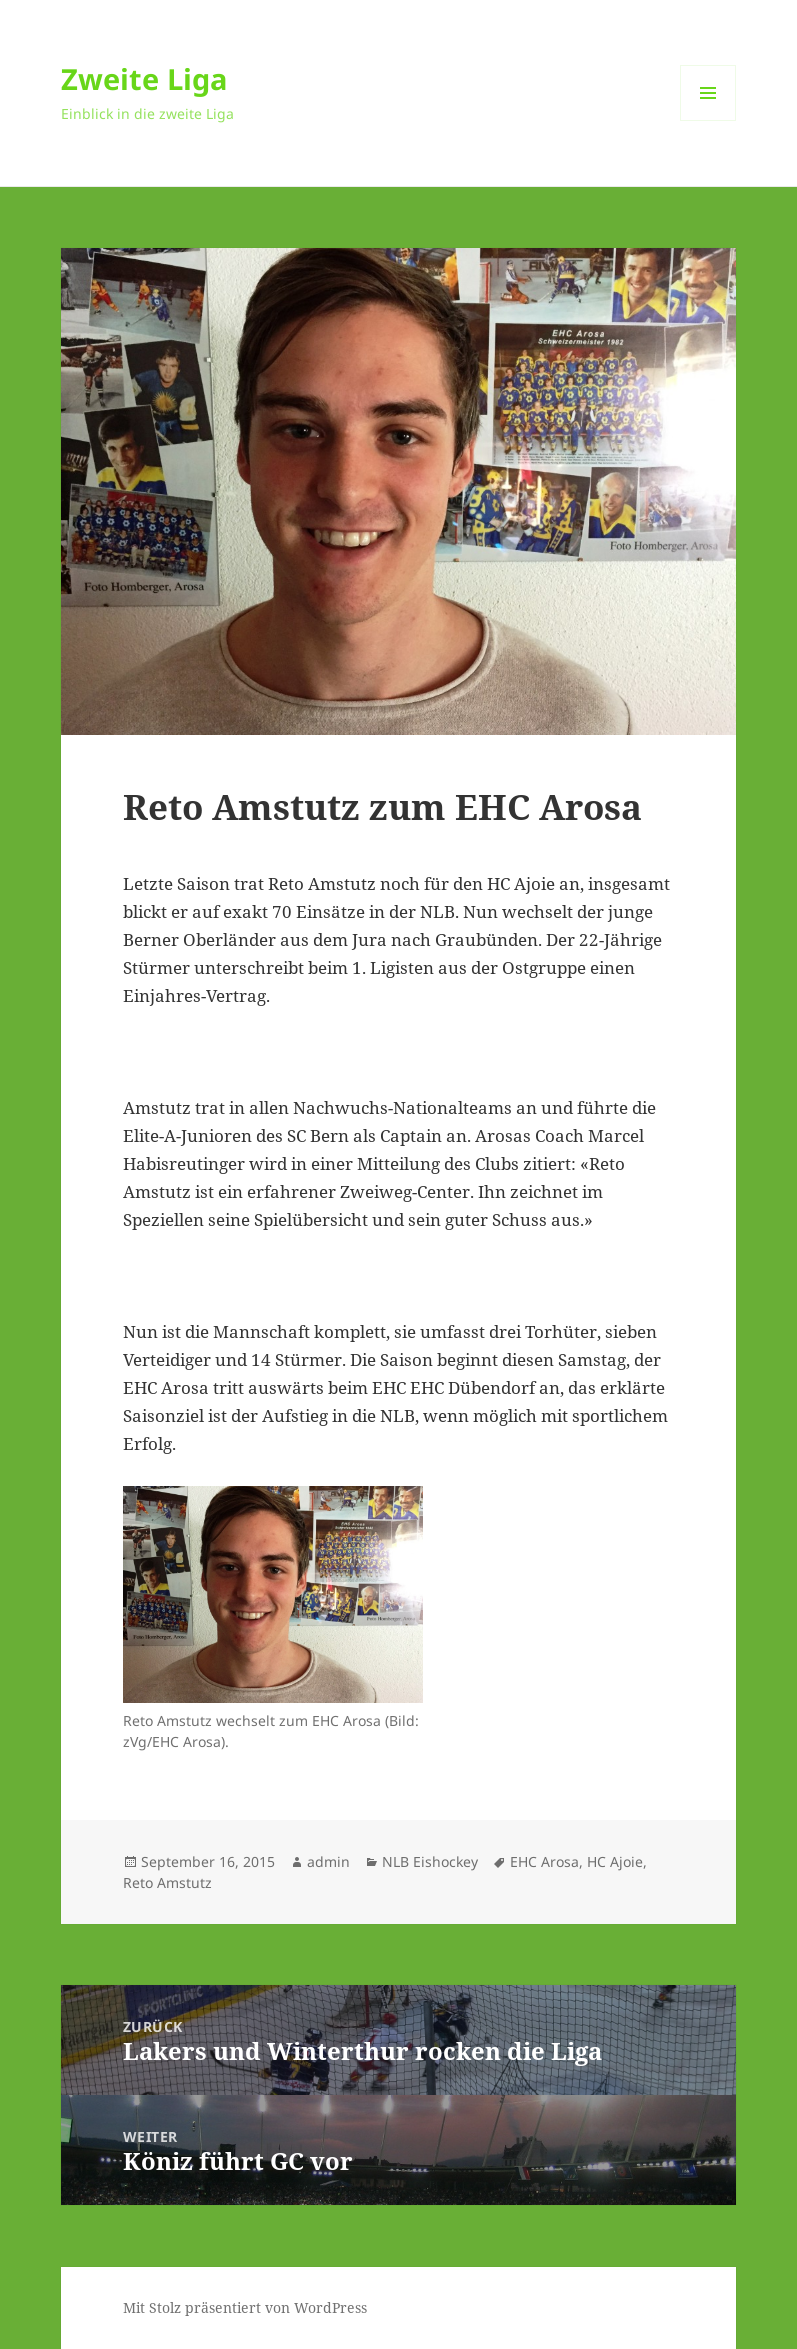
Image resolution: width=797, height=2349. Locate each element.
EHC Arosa (544, 1861)
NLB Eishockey (430, 1861)
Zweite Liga (144, 78)
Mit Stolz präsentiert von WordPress (245, 2307)
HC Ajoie (615, 1861)
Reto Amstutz (167, 1882)
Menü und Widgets (708, 120)
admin (328, 1861)
